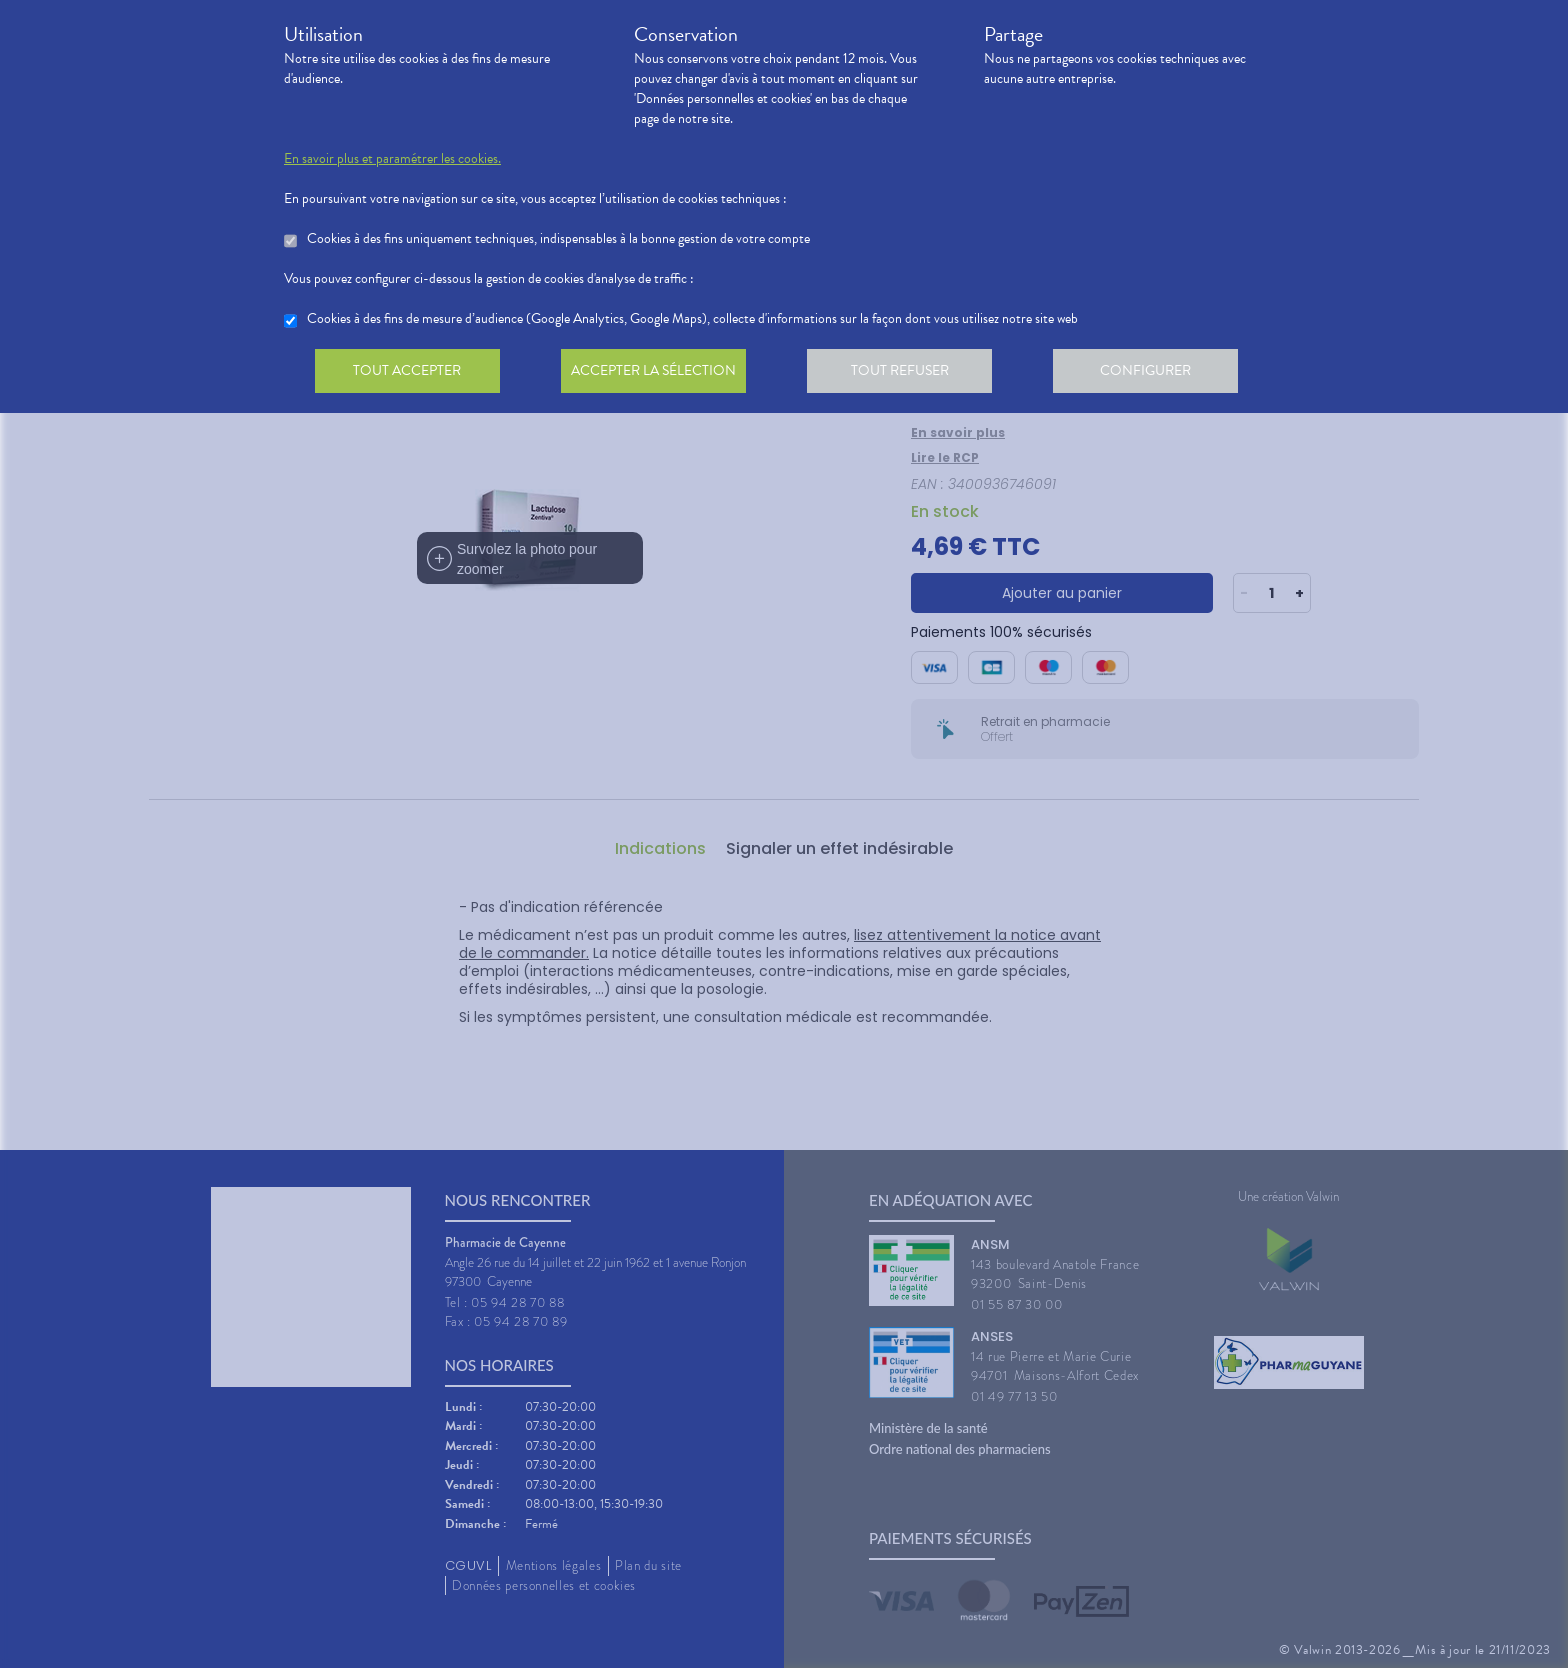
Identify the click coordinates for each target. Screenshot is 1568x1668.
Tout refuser (909, 374)
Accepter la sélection (659, 374)
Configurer (1159, 374)
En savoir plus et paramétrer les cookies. (392, 159)
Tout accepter (409, 374)
